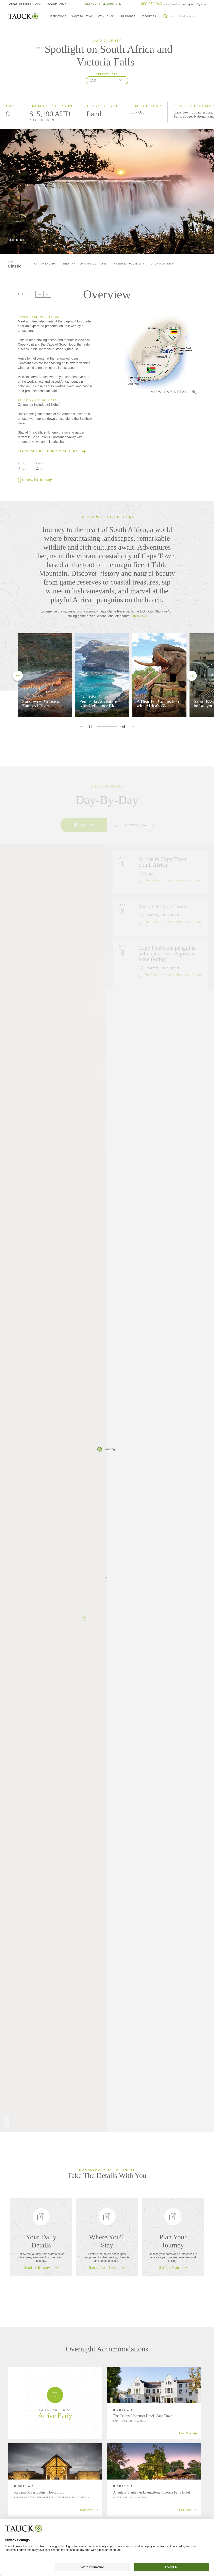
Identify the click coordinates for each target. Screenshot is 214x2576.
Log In (189, 4)
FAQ (167, 2474)
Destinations (57, 16)
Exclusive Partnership (66, 2483)
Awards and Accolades (104, 2475)
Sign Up (201, 4)
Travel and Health (174, 2500)
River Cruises (61, 2501)
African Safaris (62, 2475)
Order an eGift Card (175, 2492)
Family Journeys (63, 2488)
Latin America (25, 2505)
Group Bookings (173, 2483)
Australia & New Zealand (31, 2488)
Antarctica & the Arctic (30, 2479)
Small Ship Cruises (64, 2510)
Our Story (97, 2479)
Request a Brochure (175, 2496)
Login (129, 2475)
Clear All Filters (11, 1590)
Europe (22, 2497)
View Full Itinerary (35, 480)
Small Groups (61, 2505)
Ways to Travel (82, 16)
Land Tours (60, 2497)
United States (25, 2510)
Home (21, 2455)
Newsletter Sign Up (175, 2487)
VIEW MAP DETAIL (173, 392)
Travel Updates (173, 2505)
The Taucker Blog (101, 2492)
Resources (148, 16)
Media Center (99, 2516)
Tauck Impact (99, 2483)
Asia (20, 2483)
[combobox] (47, 1579)
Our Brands (127, 16)
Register (130, 2479)
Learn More (27, 2073)
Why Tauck (106, 16)
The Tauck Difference (103, 2488)
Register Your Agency (137, 2512)
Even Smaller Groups (65, 2479)
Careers (96, 2512)
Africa (21, 2475)
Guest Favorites (62, 2492)
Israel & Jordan (26, 2501)
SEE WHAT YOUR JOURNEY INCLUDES (51, 451)
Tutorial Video (133, 2483)
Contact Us (171, 2470)
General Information (175, 2478)
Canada (22, 2492)
